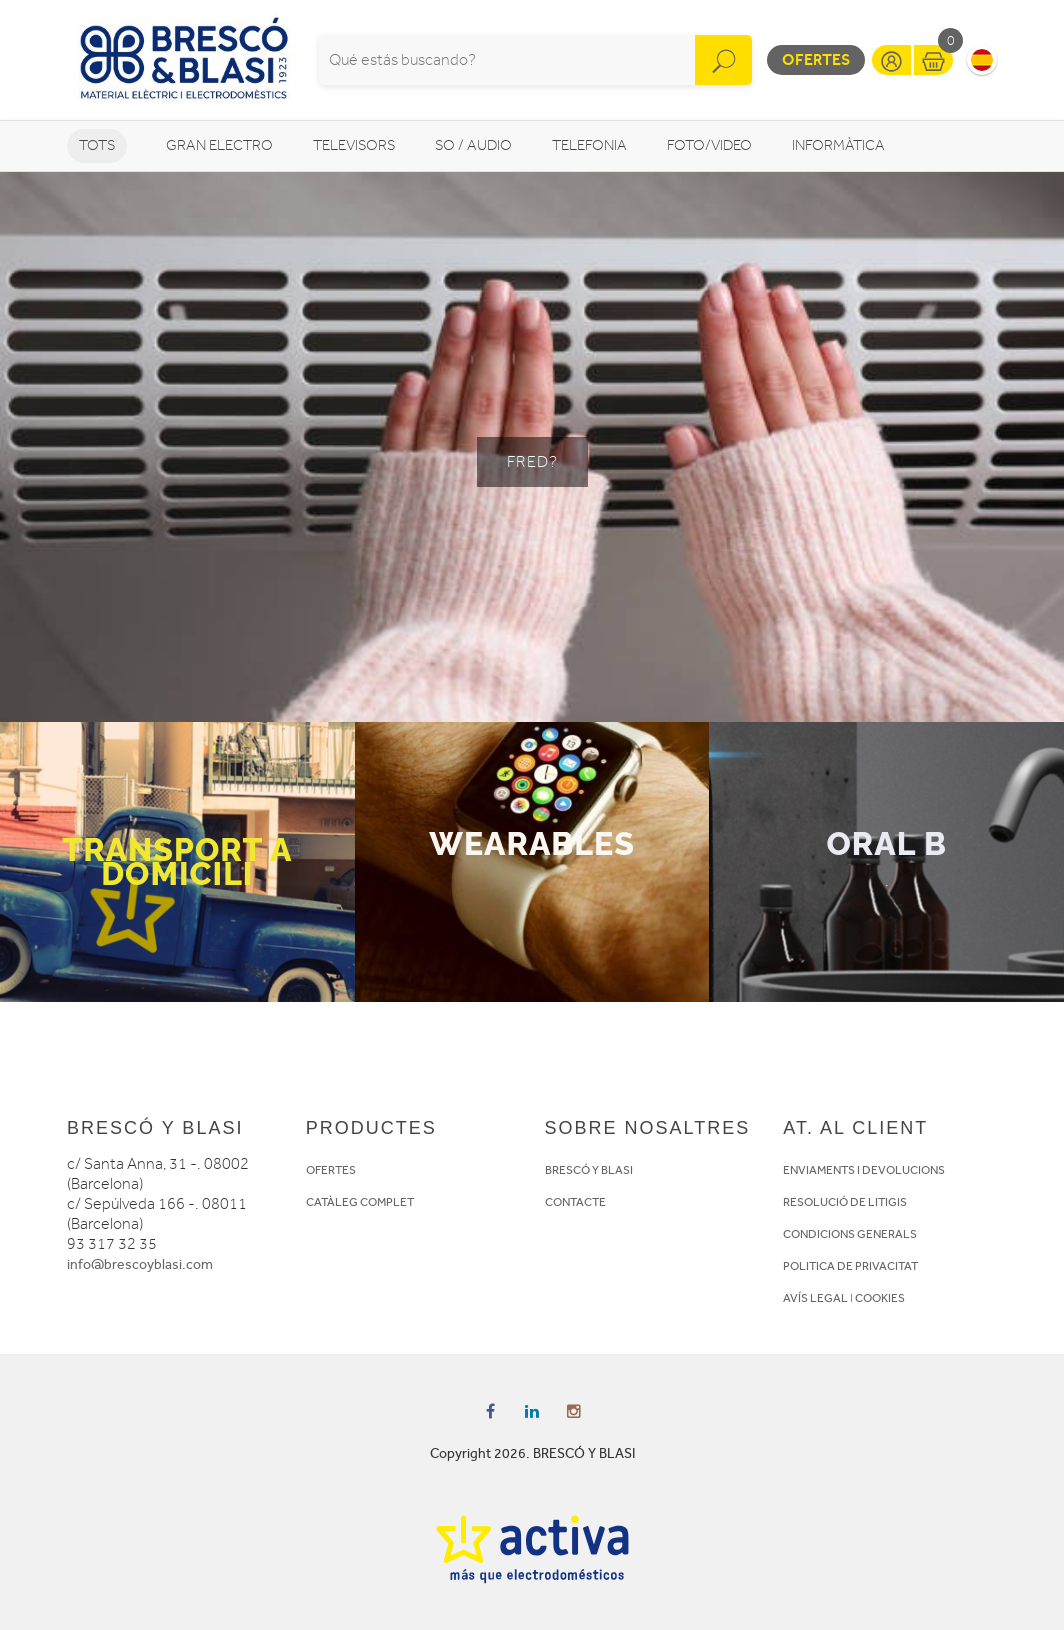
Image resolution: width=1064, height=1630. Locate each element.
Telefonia (589, 145)
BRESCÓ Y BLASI (589, 1170)
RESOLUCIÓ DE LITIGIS (845, 1202)
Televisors (354, 145)
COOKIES (880, 1298)
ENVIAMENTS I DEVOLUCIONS (864, 1170)
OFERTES (331, 1170)
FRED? (532, 462)
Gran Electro (219, 145)
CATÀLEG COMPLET (360, 1202)
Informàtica (838, 145)
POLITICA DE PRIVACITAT (850, 1266)
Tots (97, 145)
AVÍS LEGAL (815, 1298)
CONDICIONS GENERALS (850, 1234)
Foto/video (709, 145)
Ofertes (816, 59)
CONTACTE (575, 1202)
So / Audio (473, 145)
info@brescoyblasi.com (140, 1264)
